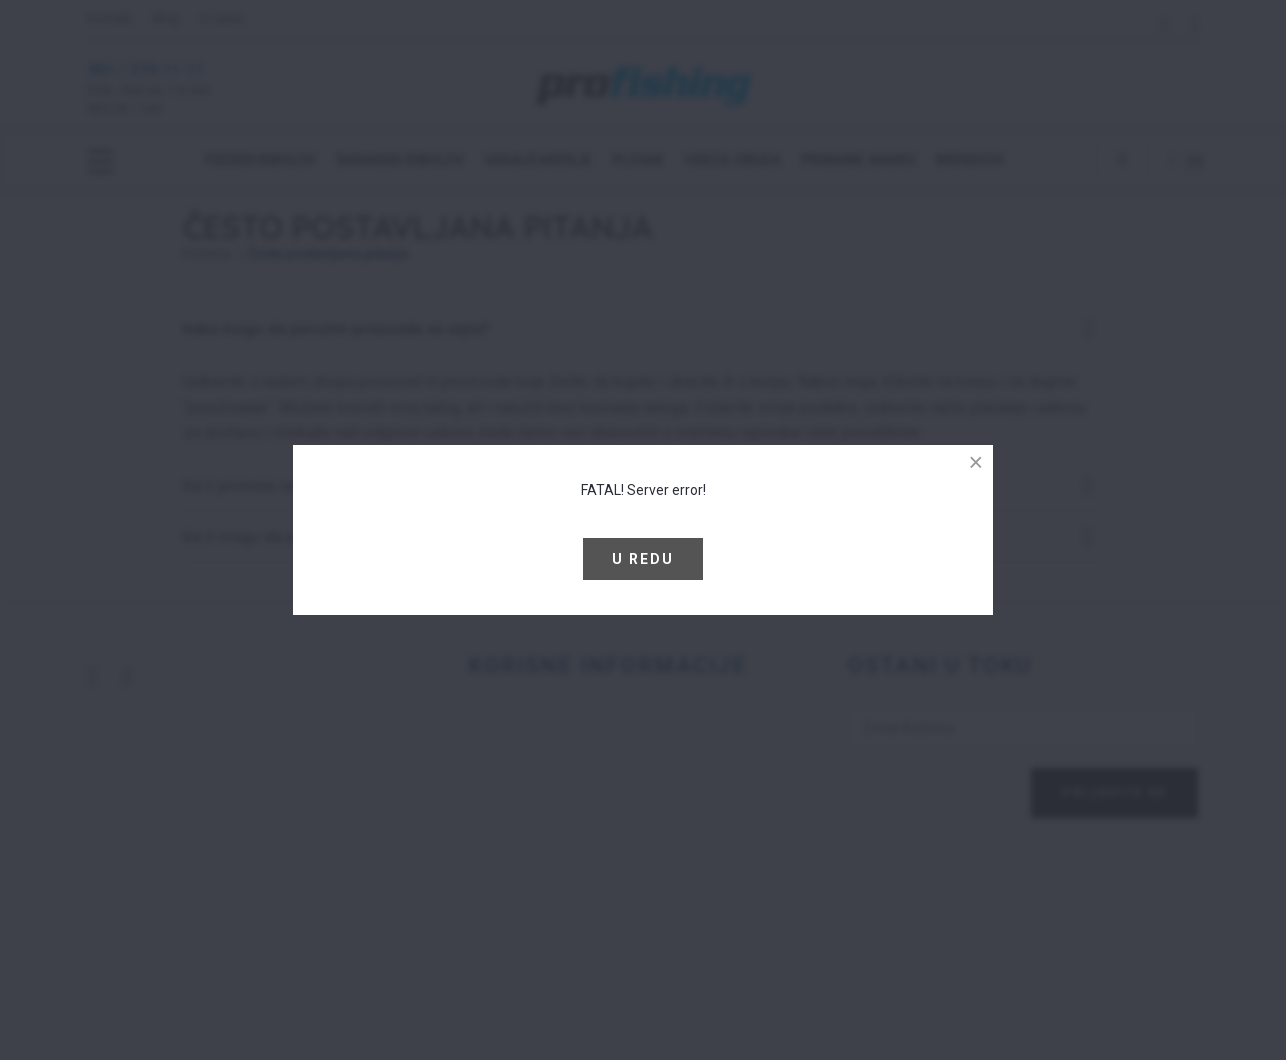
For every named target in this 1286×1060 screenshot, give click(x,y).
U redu (643, 559)
